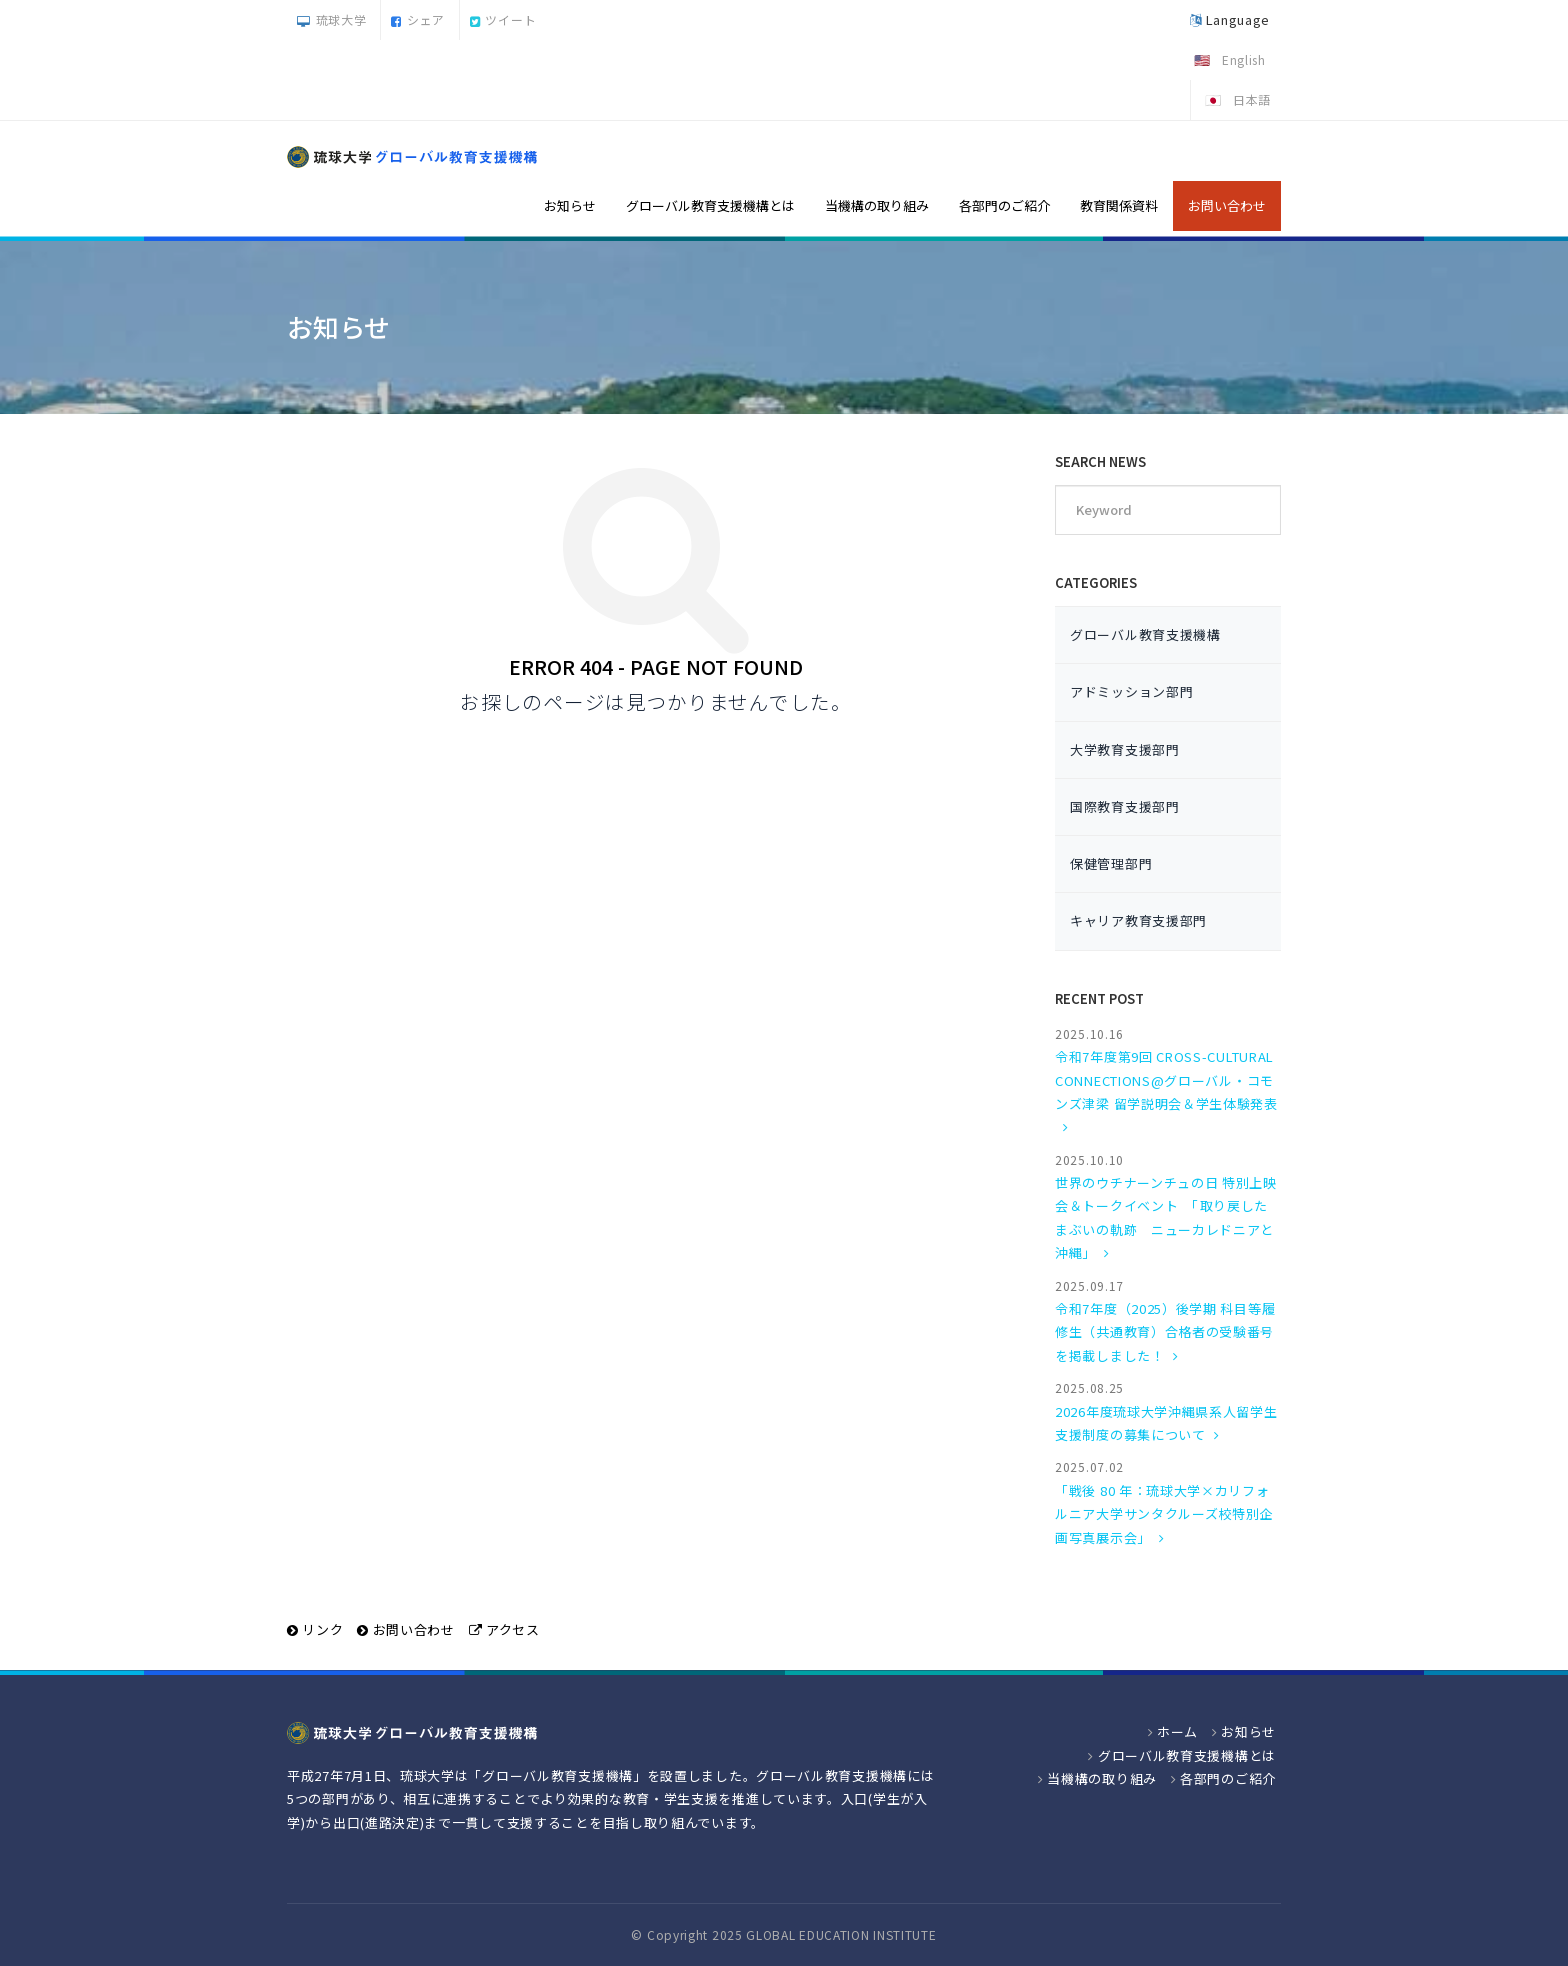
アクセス (513, 1629)
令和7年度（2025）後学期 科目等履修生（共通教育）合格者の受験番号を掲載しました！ (1165, 1332)
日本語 (1252, 99)
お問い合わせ (1227, 205)
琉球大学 (332, 19)
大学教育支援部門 (1125, 749)
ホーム (1177, 1731)
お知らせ (570, 205)
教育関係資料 (1119, 205)
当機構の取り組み (877, 205)
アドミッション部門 (1131, 691)
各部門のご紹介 (1004, 205)
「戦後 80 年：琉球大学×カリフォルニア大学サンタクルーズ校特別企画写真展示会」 (1164, 1514)
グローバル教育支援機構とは (710, 205)
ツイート (503, 19)
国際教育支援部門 (1125, 806)
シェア (418, 19)
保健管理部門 (1111, 863)
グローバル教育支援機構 (1145, 634)
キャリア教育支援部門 (1138, 920)
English (1244, 59)
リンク (322, 1629)
